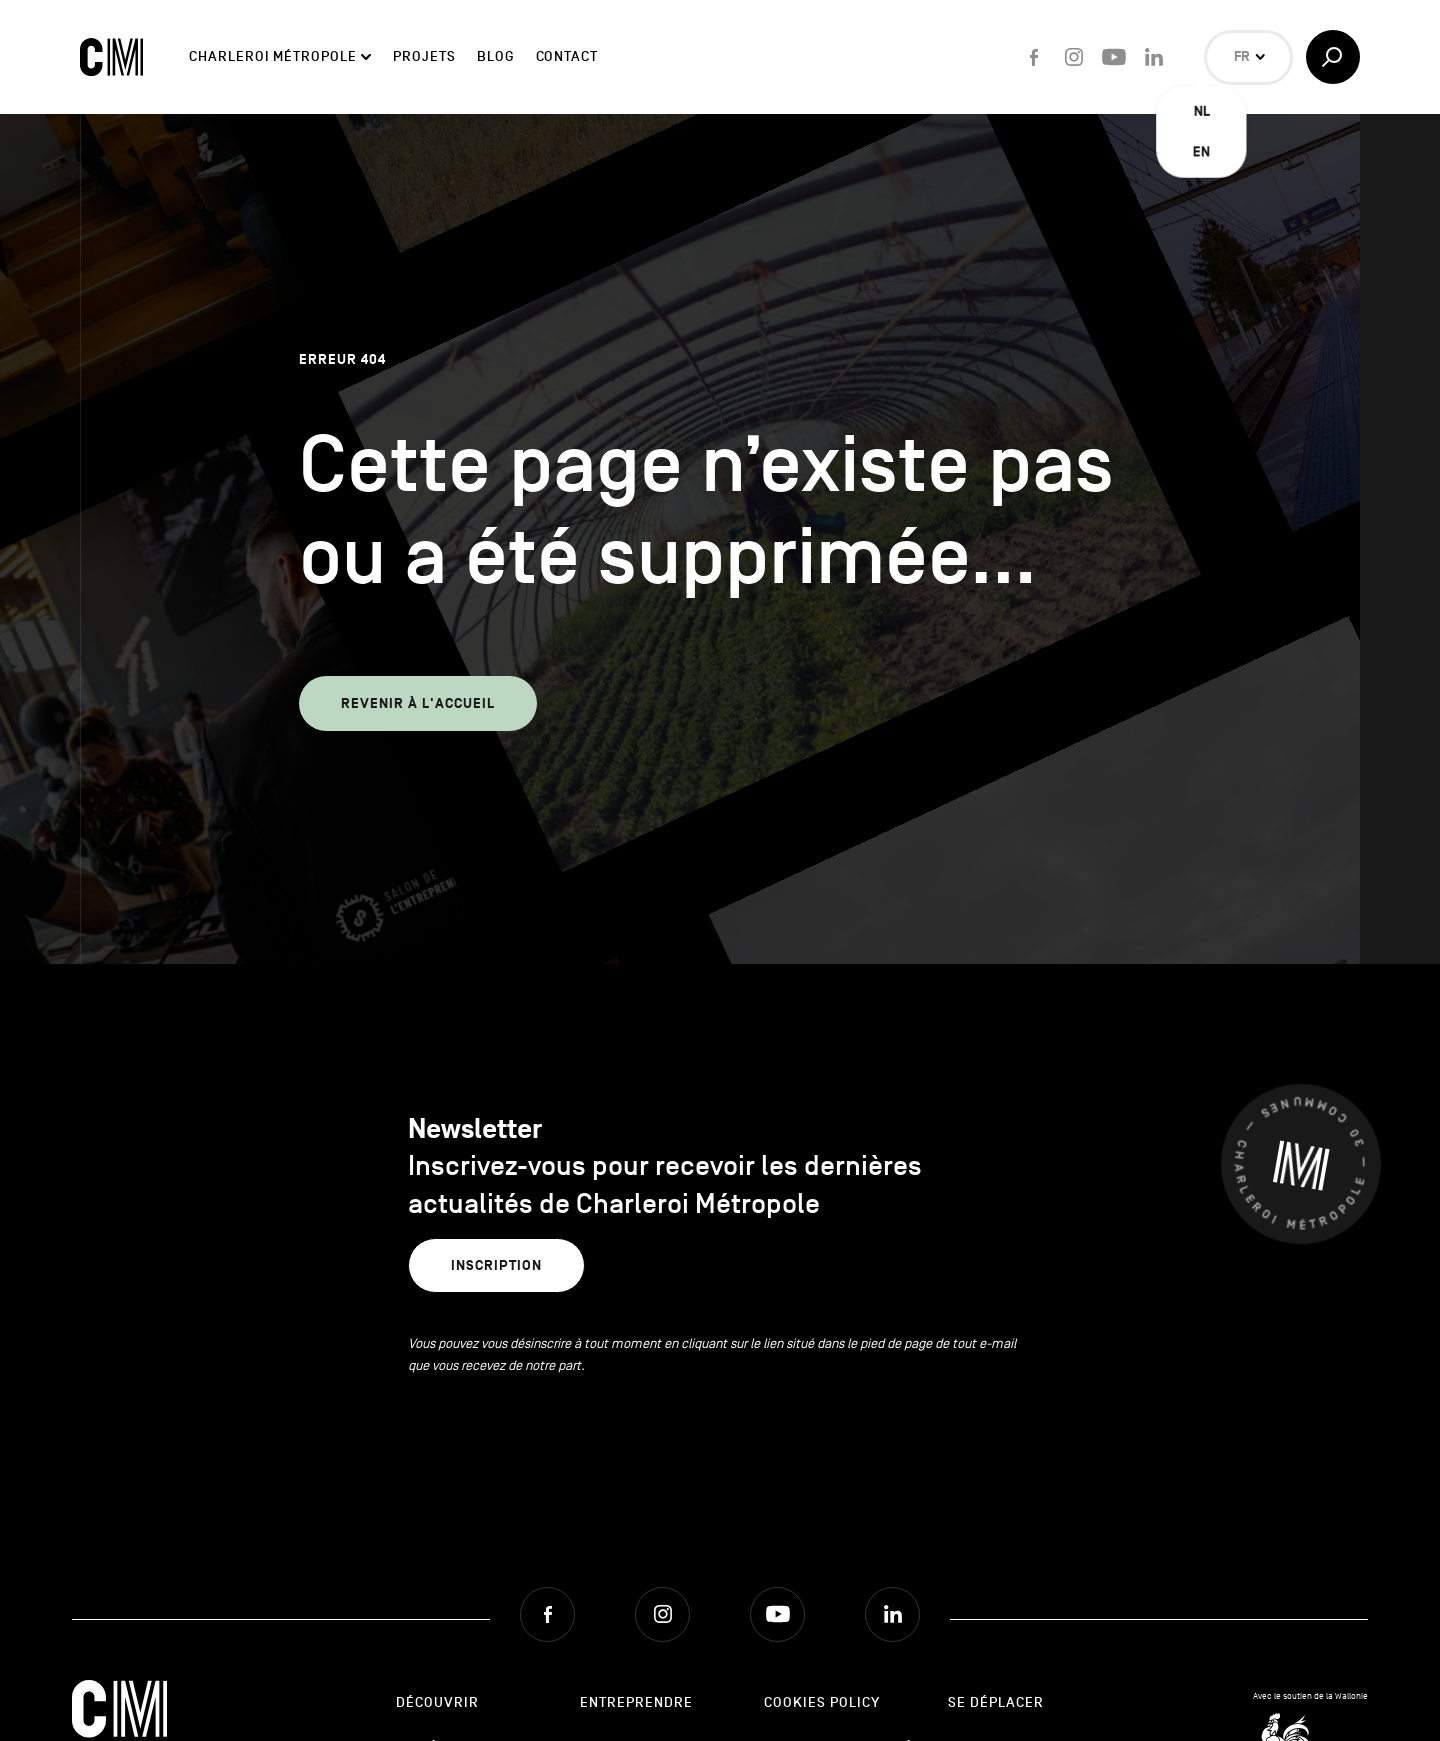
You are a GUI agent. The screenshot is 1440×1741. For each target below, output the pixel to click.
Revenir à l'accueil (418, 703)
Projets (424, 56)
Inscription (496, 1265)
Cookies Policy (822, 1702)
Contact (567, 56)
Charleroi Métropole (272, 56)
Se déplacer (996, 1702)
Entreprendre (636, 1702)
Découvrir (437, 1702)
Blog (495, 56)
